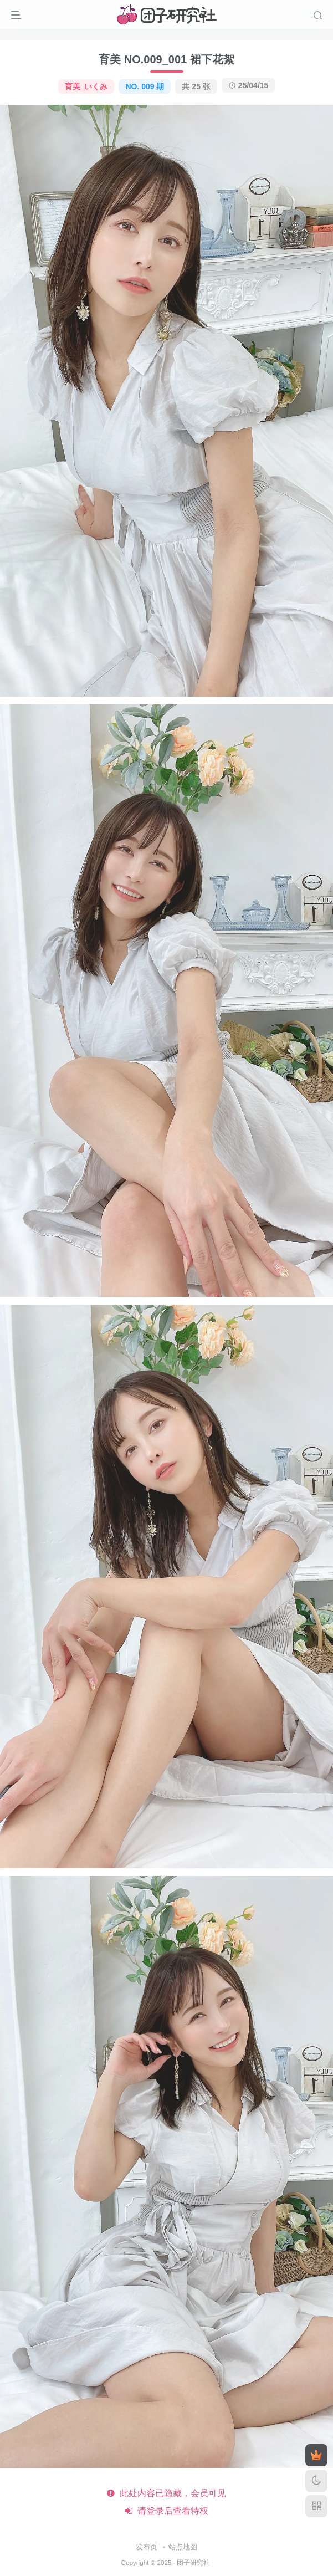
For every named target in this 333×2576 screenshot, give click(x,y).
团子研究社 (193, 2562)
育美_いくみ (86, 86)
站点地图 (182, 2547)
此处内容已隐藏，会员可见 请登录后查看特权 (166, 2502)
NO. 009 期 (144, 86)
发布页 (146, 2547)
